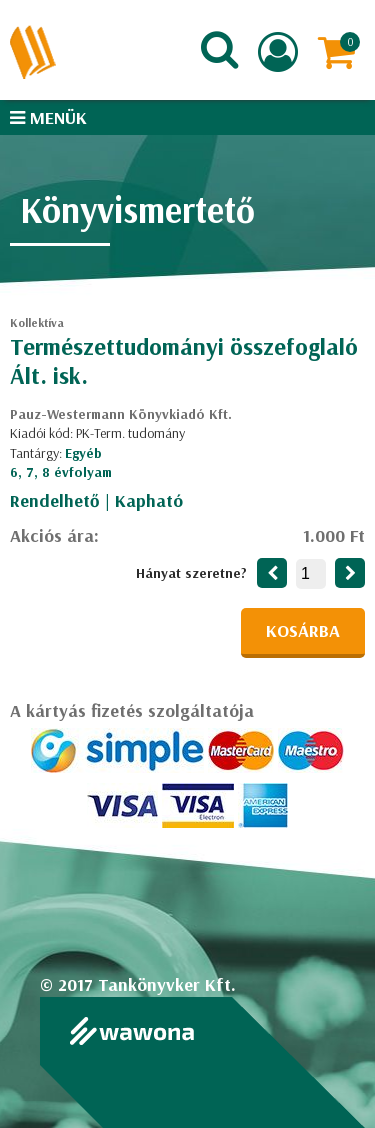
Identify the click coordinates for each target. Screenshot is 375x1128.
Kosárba (303, 630)
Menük (48, 117)
